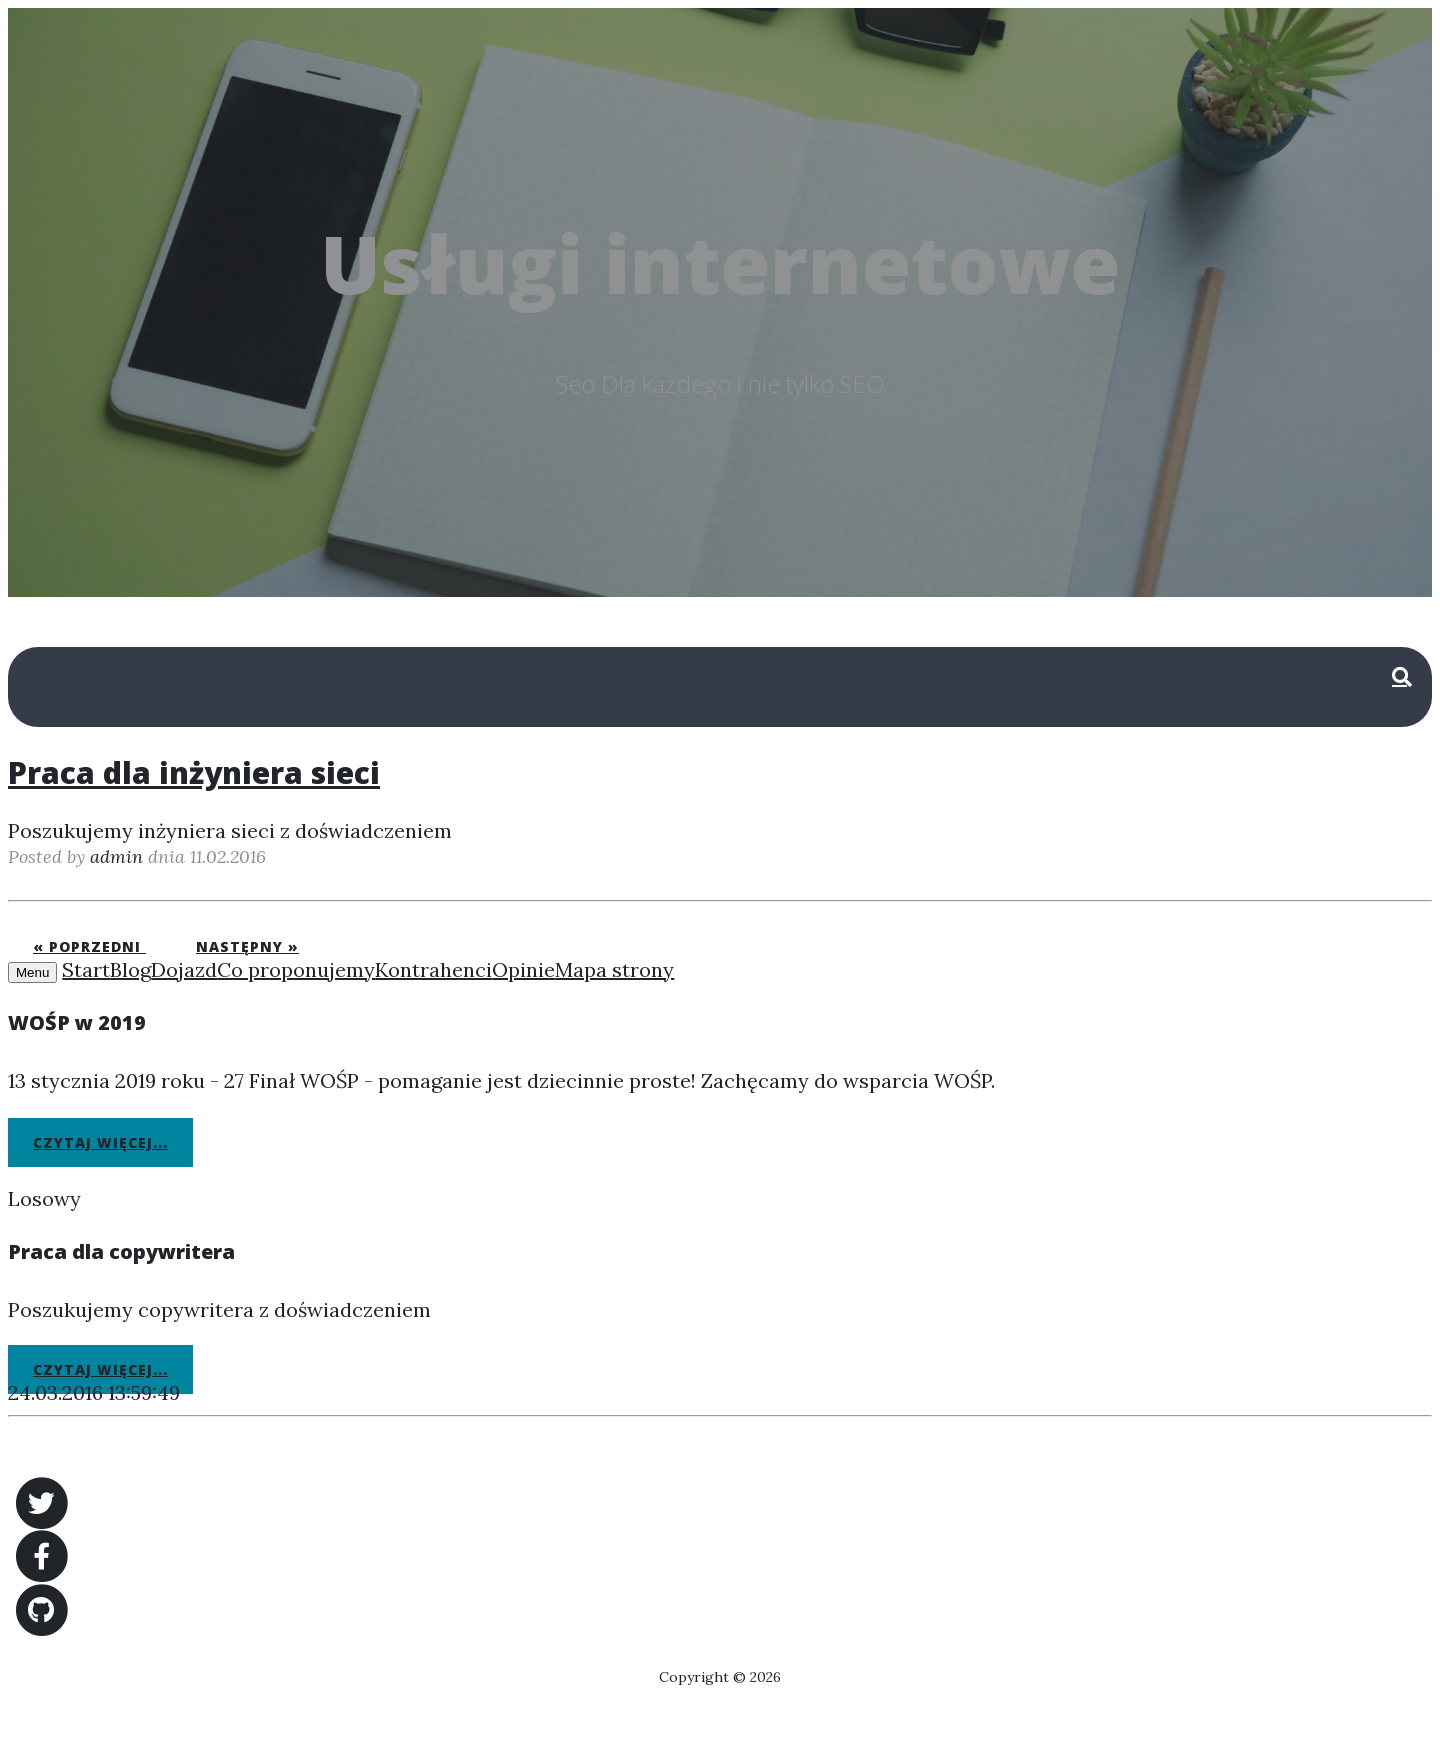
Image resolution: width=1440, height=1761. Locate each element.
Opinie (523, 969)
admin (116, 856)
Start (86, 969)
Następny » (247, 946)
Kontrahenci (433, 969)
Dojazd (184, 969)
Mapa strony (614, 969)
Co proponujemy (296, 969)
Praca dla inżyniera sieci (194, 772)
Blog (130, 969)
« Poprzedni (89, 946)
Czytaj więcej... (100, 1142)
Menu (32, 972)
